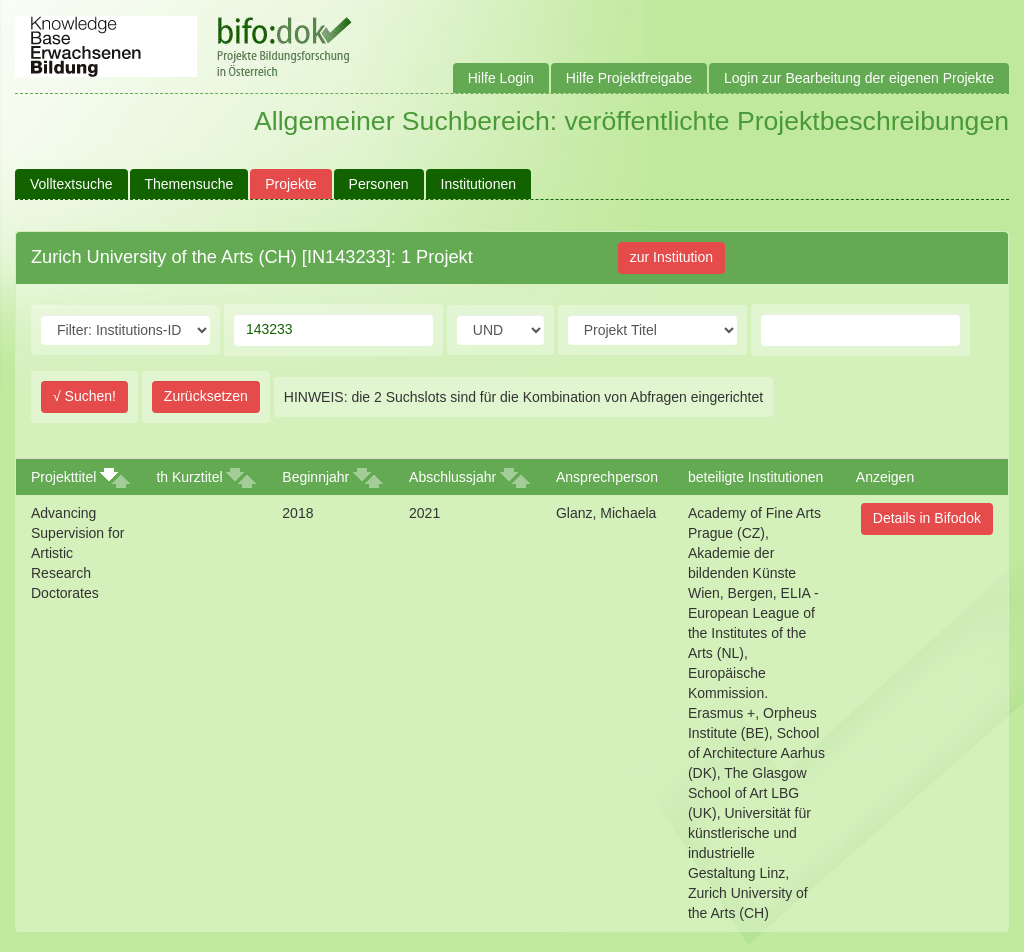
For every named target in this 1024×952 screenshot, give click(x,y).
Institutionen (479, 184)
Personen (379, 184)
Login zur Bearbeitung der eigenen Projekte (859, 78)
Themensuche (189, 184)
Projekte (290, 184)
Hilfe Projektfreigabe (629, 78)
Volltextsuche (71, 184)
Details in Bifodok (927, 518)
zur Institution (671, 257)
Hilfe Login (501, 78)
